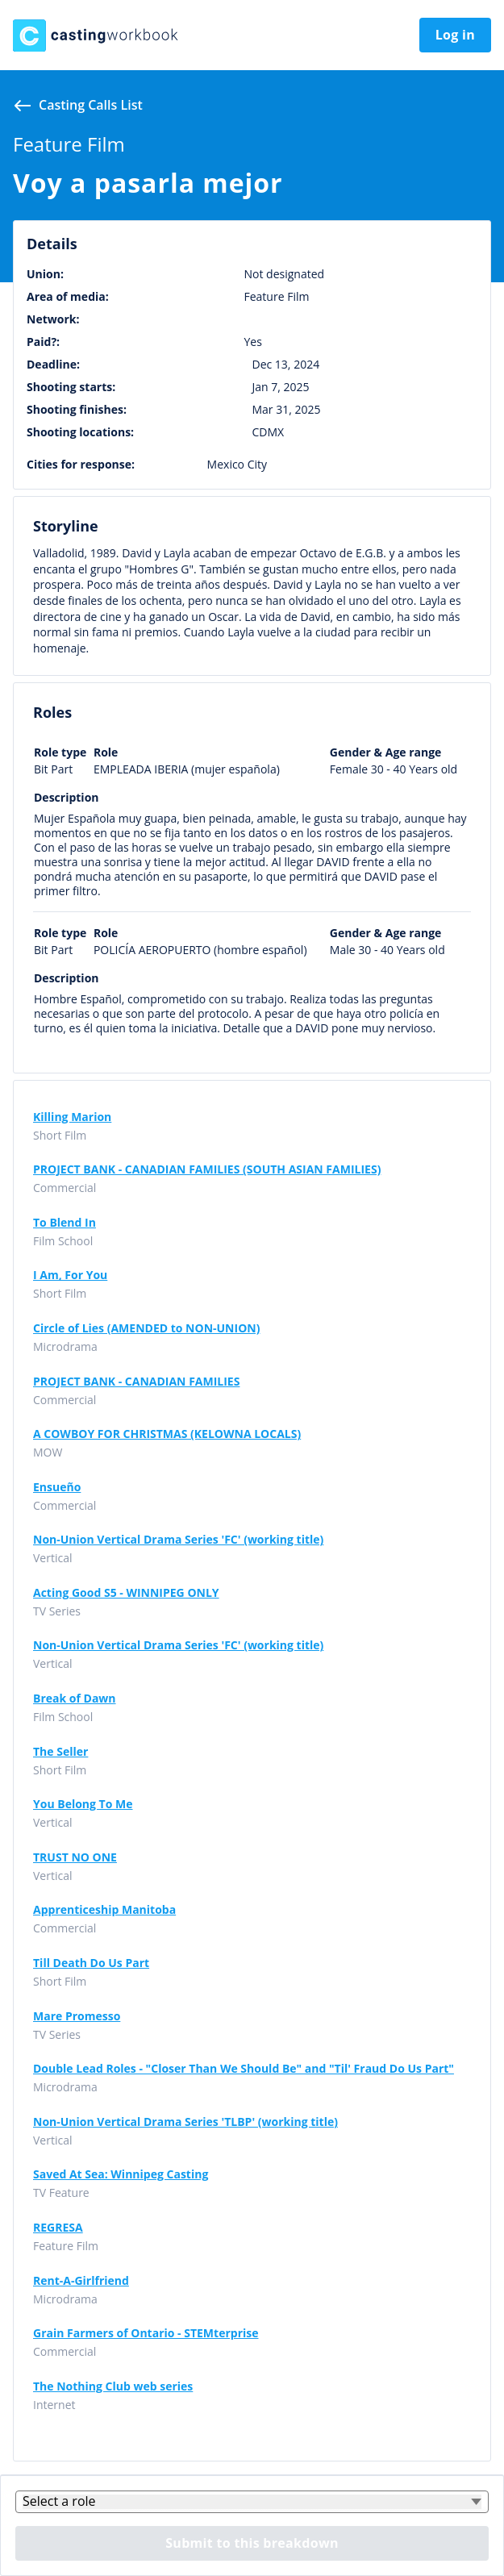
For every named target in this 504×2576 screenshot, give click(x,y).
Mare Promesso (76, 2016)
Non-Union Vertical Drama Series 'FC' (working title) (178, 1539)
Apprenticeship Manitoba (104, 1910)
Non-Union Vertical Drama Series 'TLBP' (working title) (185, 2122)
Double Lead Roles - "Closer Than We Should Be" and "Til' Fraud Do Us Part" (243, 2068)
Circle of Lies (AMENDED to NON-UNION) (146, 1328)
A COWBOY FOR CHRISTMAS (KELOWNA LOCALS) (167, 1434)
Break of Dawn (74, 1698)
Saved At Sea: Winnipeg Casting (120, 2174)
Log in (455, 35)
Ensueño (57, 1487)
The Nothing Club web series (113, 2386)
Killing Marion (72, 1117)
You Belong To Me (83, 1804)
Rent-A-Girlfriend (81, 2281)
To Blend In (64, 1222)
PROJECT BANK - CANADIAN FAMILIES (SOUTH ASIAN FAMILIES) (207, 1169)
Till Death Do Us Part (91, 1963)
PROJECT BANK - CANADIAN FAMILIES (136, 1381)
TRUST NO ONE (75, 1857)
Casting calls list (91, 105)
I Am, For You (70, 1275)
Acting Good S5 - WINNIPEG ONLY (126, 1593)
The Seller (60, 1751)
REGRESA (58, 2227)
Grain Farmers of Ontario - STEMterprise (146, 2333)
